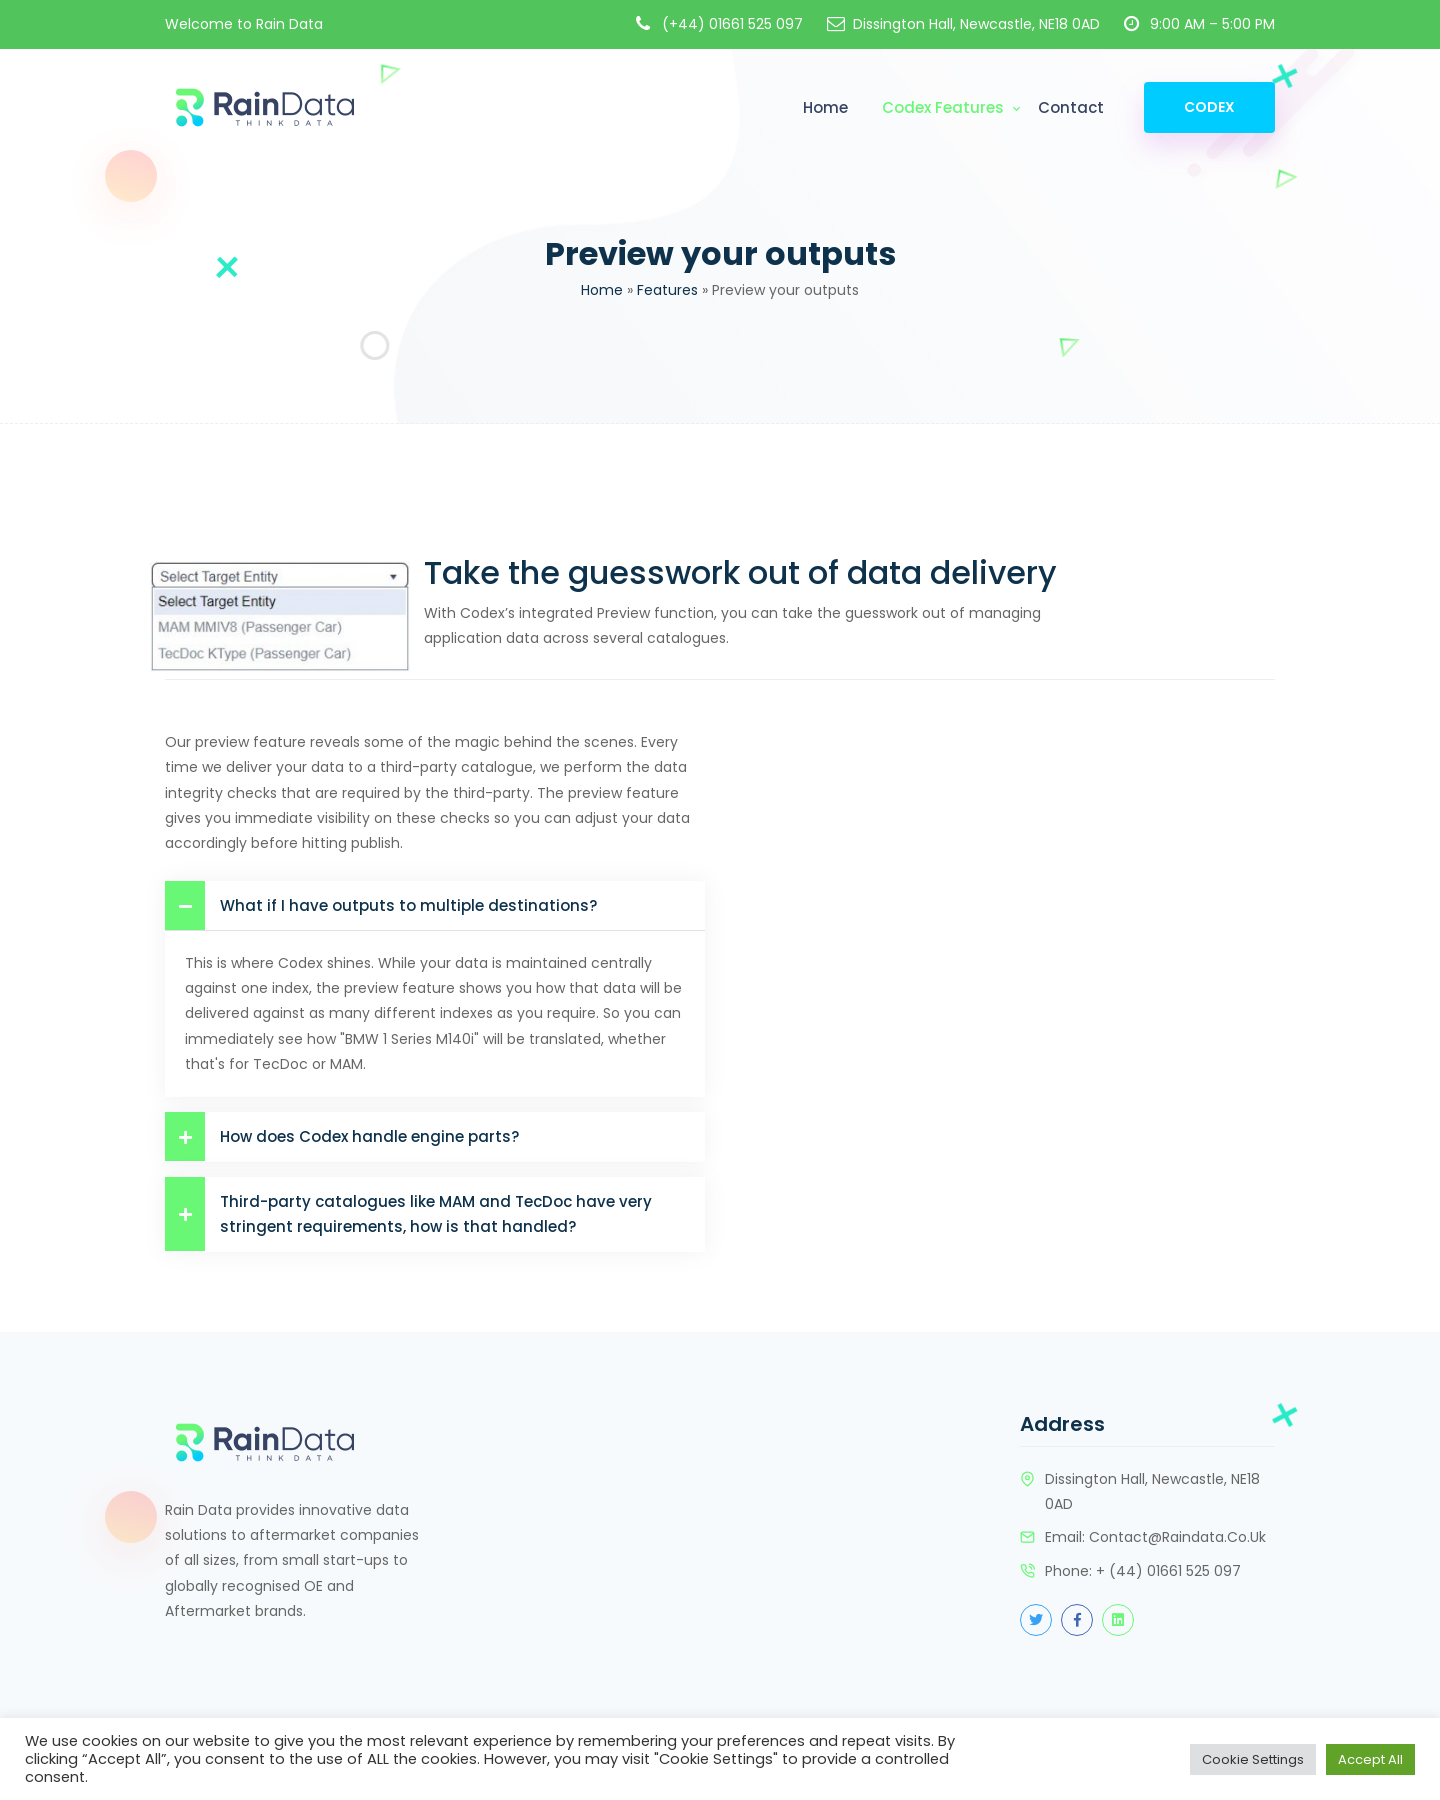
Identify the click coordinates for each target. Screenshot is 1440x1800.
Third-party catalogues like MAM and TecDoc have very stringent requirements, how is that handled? (408, 1214)
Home (825, 107)
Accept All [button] (1370, 1759)
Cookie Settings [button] (1253, 1759)
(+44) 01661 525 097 (732, 24)
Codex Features (943, 107)
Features (667, 290)
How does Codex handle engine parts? (342, 1136)
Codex (1209, 107)
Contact (1071, 107)
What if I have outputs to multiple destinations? (381, 905)
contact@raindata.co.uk (1177, 1537)
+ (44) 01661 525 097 (1168, 1571)
